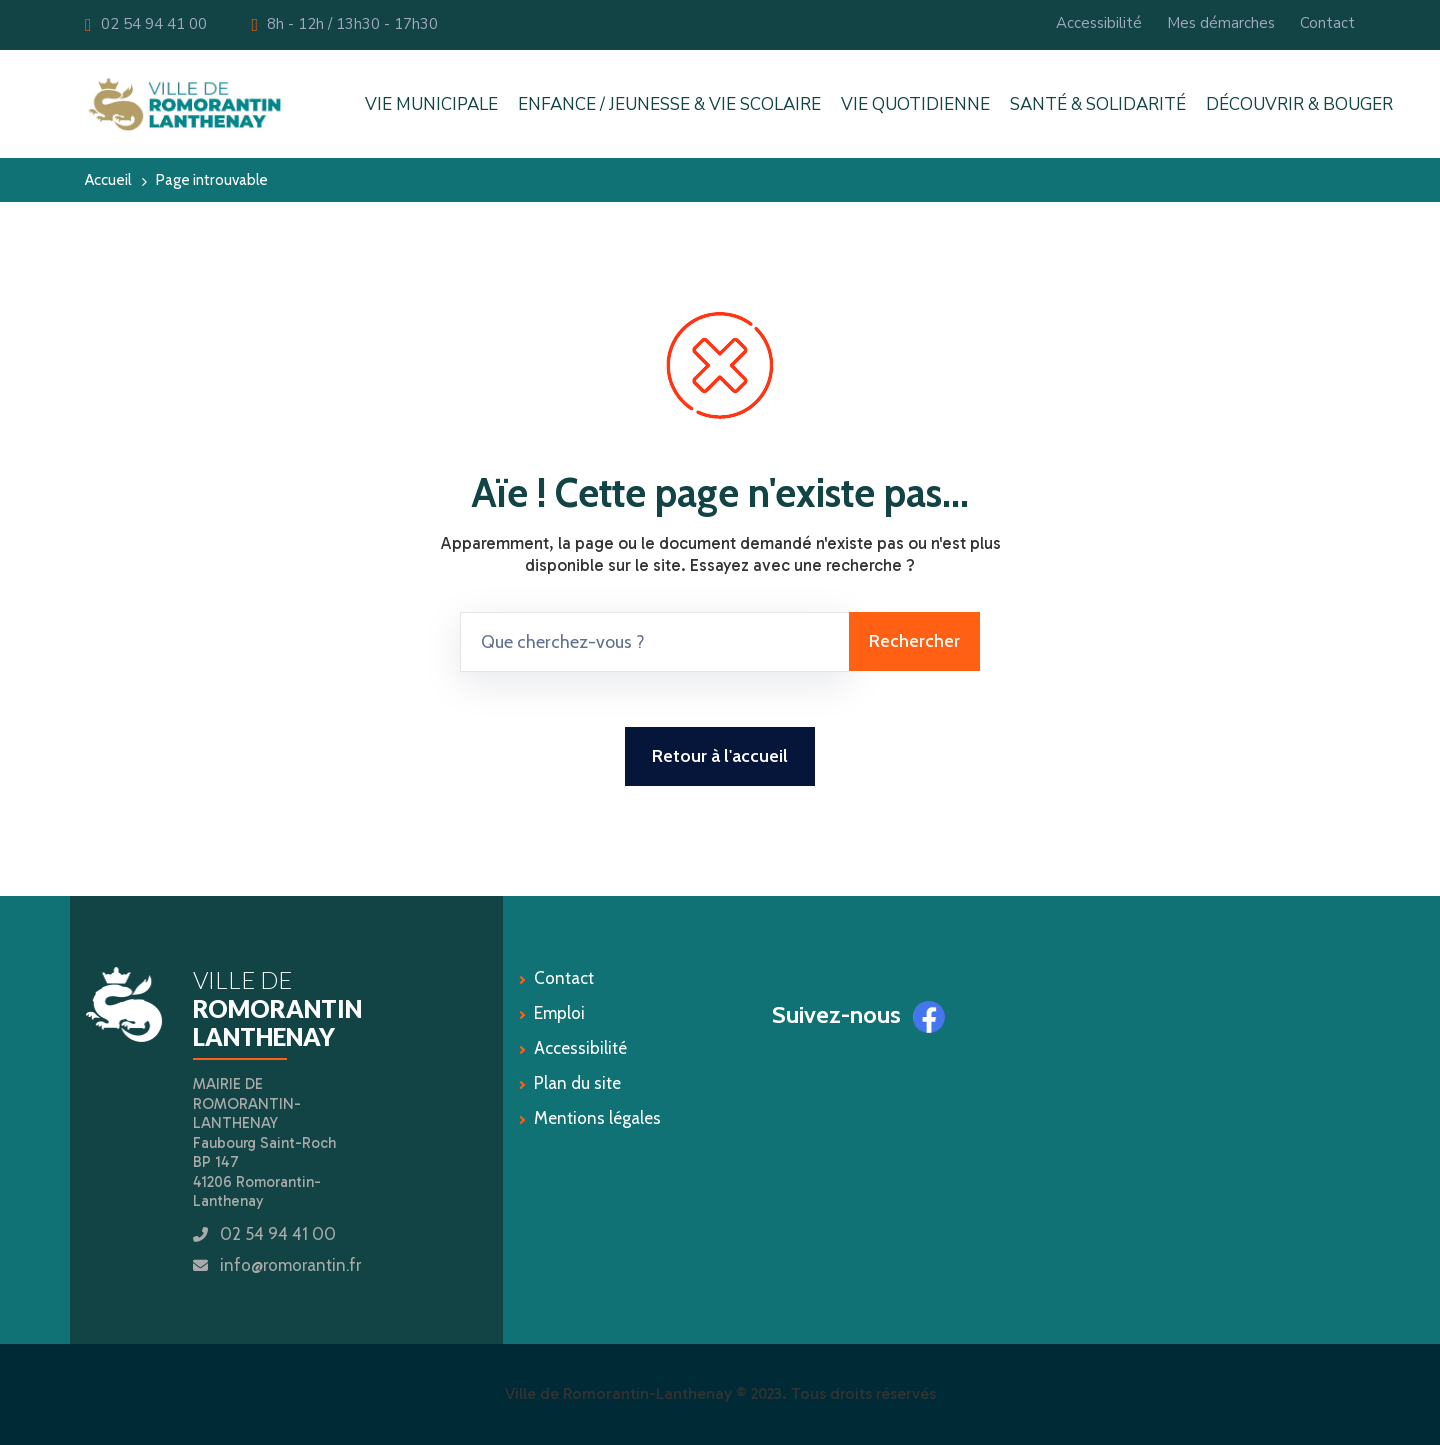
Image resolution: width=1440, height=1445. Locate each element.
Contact (1327, 23)
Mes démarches (1221, 23)
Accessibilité (1099, 23)
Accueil (108, 179)
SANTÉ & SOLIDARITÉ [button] (1098, 104)
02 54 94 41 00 (146, 24)
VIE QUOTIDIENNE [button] (915, 104)
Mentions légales (597, 1118)
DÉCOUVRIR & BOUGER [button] (1299, 104)
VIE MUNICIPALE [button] (431, 104)
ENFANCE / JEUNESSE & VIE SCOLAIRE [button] (669, 104)
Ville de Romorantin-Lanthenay (618, 1393)
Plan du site (577, 1083)
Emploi (559, 1013)
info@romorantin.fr (290, 1265)
